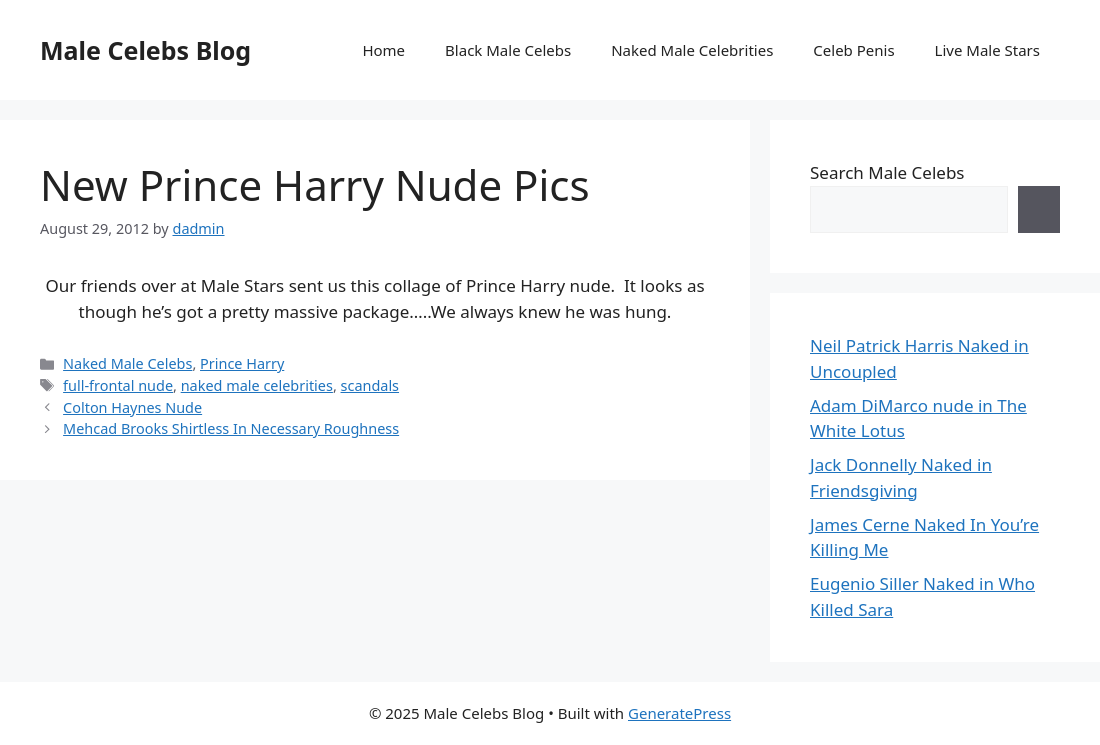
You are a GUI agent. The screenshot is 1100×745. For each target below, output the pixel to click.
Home (383, 50)
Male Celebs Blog (145, 50)
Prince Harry (242, 363)
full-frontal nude (118, 385)
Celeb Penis (853, 50)
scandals (370, 385)
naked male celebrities (257, 385)
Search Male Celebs (887, 172)
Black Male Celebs (508, 50)
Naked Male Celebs (127, 363)
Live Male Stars (987, 50)
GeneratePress (679, 713)
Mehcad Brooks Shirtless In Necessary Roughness (231, 428)
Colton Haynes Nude (132, 407)
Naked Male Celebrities (692, 50)
